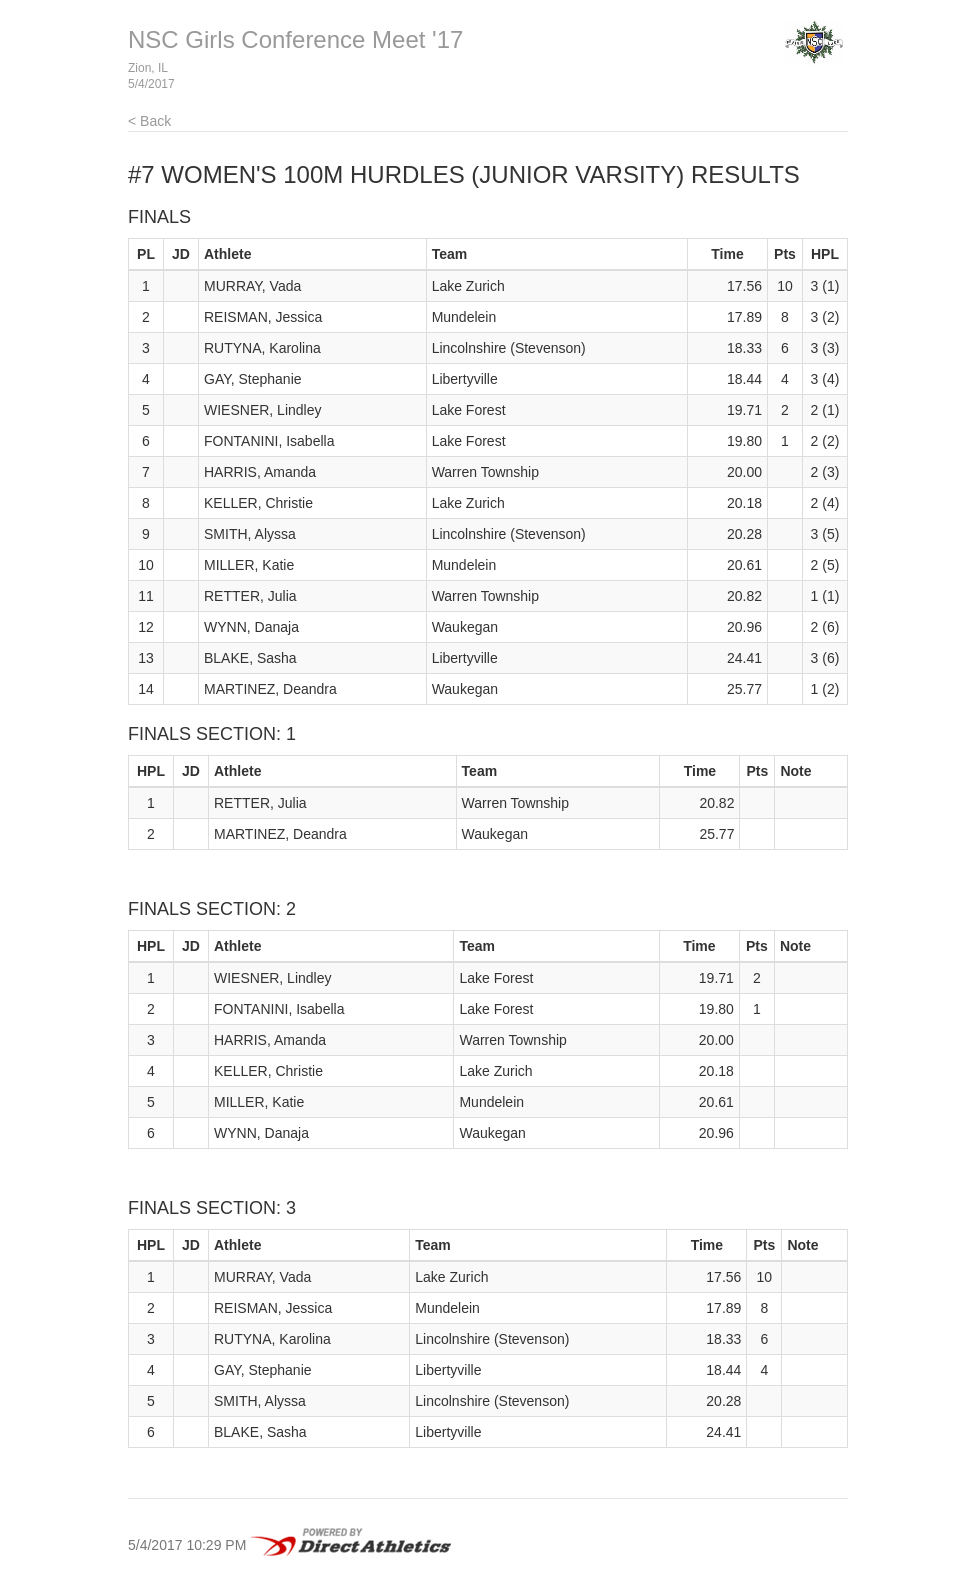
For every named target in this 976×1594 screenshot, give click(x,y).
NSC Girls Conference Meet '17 (295, 39)
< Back (149, 121)
